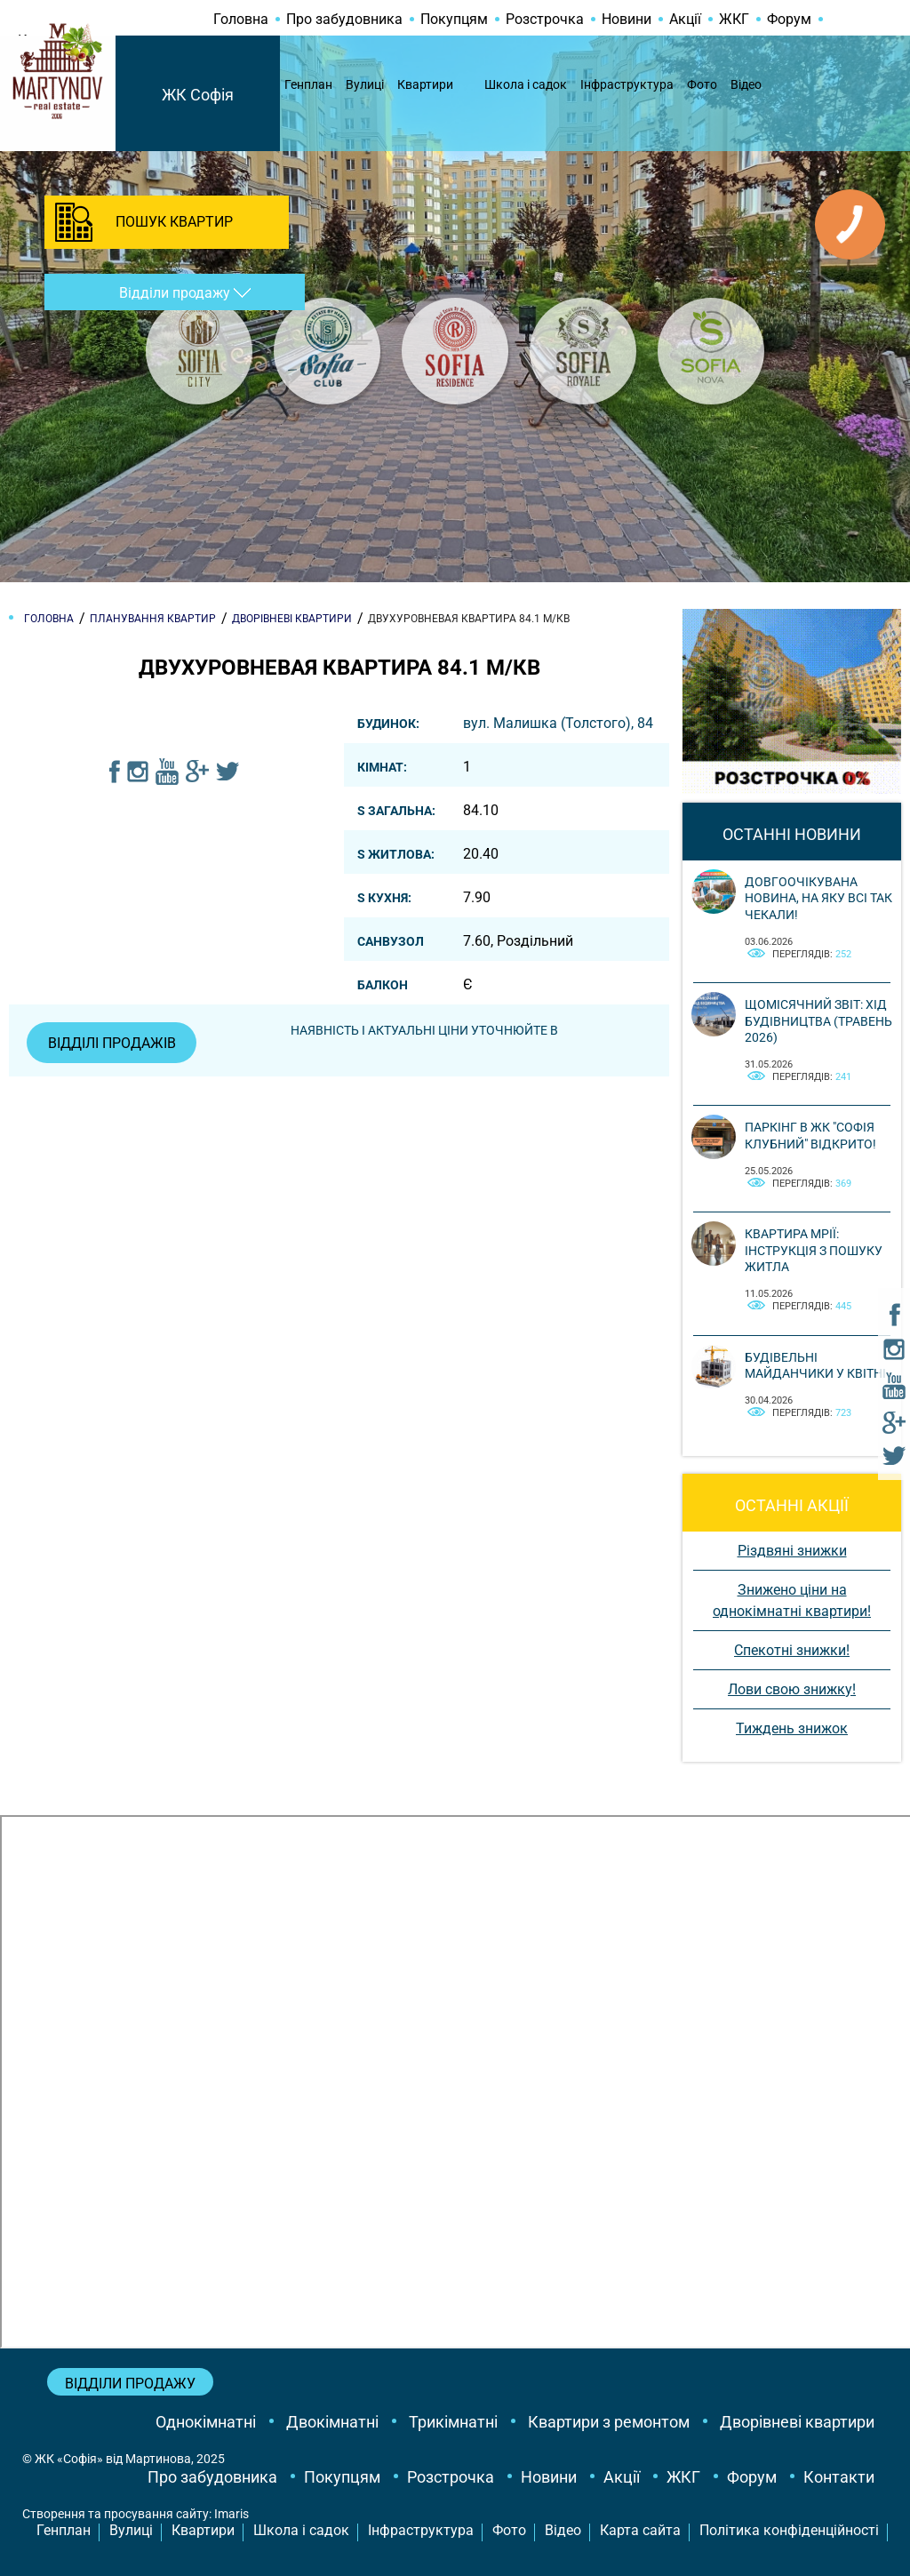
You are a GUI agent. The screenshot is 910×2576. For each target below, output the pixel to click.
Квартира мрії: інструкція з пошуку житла (813, 1250)
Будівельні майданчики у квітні (815, 1365)
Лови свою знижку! (792, 1689)
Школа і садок (525, 84)
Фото (702, 84)
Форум (789, 19)
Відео (746, 84)
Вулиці (365, 84)
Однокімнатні (206, 2421)
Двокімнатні (332, 2421)
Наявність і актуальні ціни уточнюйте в (425, 1030)
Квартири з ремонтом (609, 2421)
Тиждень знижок (792, 1728)
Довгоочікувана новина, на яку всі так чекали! (818, 898)
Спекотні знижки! (792, 1650)
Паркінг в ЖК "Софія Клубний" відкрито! (810, 1135)
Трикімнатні (453, 2421)
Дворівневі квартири (797, 2421)
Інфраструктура (627, 84)
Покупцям (454, 19)
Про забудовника (344, 19)
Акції (685, 19)
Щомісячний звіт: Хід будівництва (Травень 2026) (818, 1020)
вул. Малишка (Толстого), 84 (558, 723)
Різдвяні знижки (792, 1550)
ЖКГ (734, 19)
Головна (240, 19)
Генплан (308, 84)
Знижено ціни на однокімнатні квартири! (792, 1600)
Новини (626, 19)
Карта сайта (640, 2530)
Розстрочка (545, 19)
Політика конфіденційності (789, 2530)
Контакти (838, 2477)
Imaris (231, 2514)
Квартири (425, 84)
